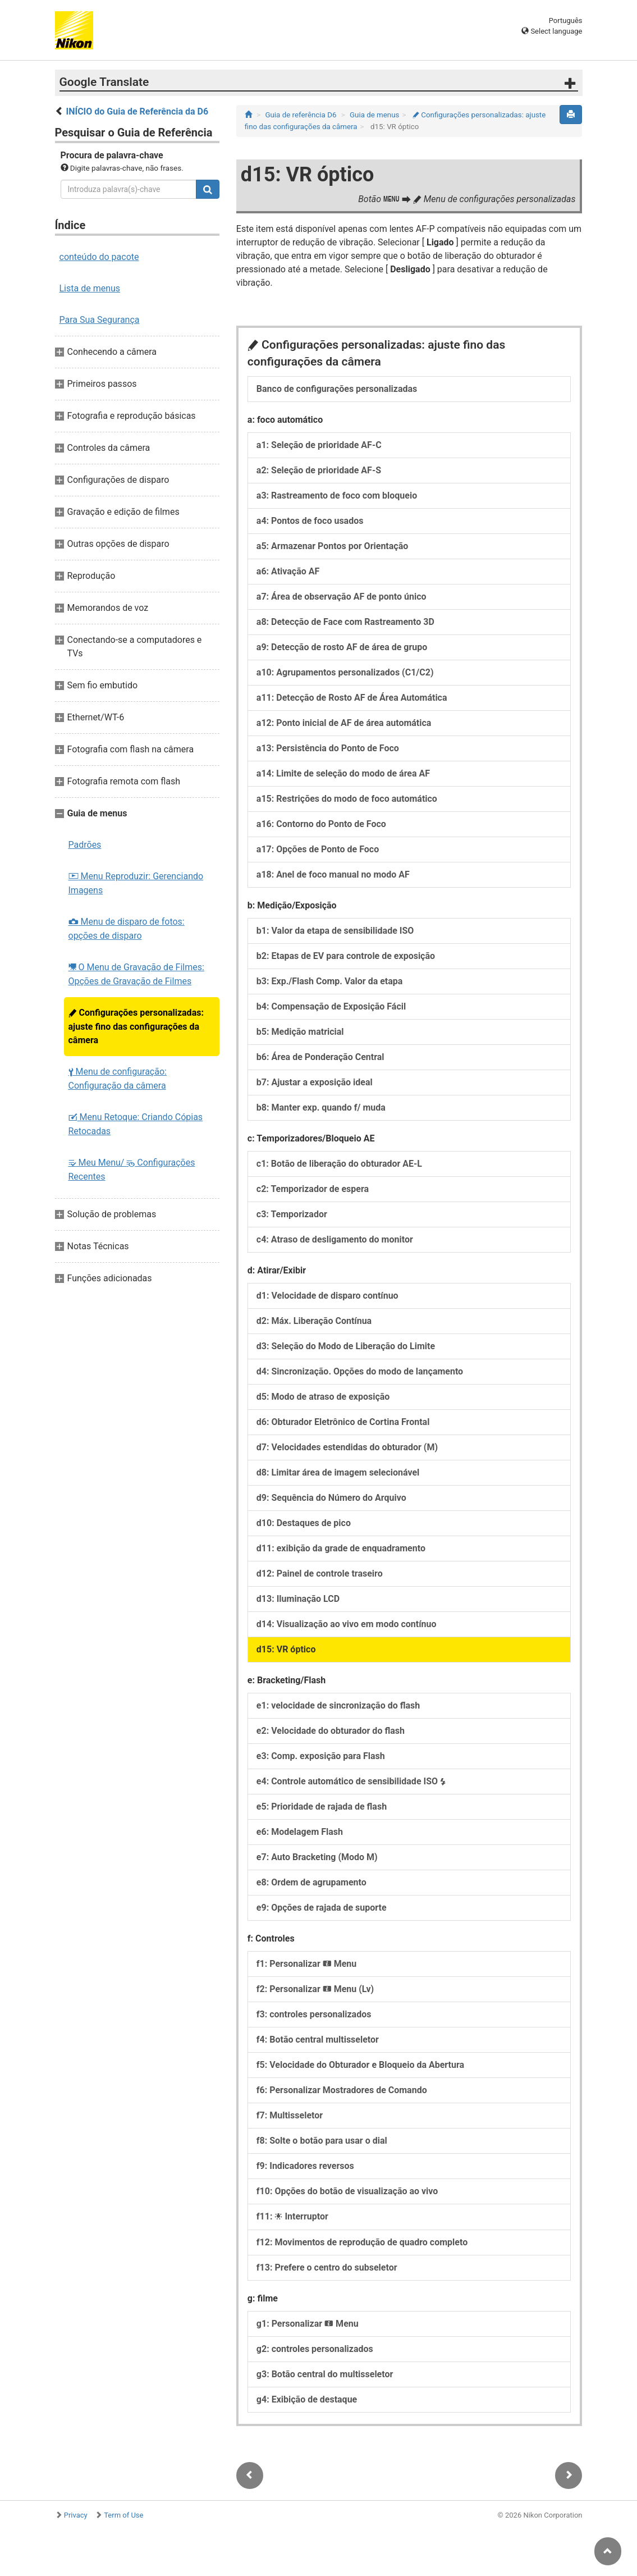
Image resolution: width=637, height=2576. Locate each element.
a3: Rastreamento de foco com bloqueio (336, 495)
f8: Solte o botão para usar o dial (321, 2140)
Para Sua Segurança (99, 319)
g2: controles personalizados (314, 2349)
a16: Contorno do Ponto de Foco (321, 824)
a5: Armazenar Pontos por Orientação (332, 546)
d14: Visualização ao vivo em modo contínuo (346, 1624)
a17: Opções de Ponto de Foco (317, 849)
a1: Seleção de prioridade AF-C (319, 445)
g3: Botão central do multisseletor (324, 2374)
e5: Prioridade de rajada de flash (321, 1806)
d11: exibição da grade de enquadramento (340, 1548)
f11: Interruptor (292, 2216)
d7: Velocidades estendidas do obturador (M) (347, 1447)
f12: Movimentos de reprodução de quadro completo (362, 2242)
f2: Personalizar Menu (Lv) (315, 1989)
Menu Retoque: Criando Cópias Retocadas (135, 1124)
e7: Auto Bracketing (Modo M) (317, 1857)
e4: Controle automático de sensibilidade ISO (351, 1781)
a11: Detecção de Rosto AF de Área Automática (351, 697)
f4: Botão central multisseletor (317, 2039)
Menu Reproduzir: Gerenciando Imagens (136, 883)
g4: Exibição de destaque (306, 2399)
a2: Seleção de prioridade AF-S (318, 470)
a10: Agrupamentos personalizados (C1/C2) (345, 672)
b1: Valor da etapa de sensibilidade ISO (335, 930)
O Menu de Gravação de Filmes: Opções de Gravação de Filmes (136, 974)
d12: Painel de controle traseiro (319, 1573)
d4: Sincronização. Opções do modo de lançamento (359, 1371)
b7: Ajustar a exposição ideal (314, 1082)
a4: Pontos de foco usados (310, 520)
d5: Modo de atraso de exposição (323, 1396)
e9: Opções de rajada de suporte (321, 1907)
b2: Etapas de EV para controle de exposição (345, 956)
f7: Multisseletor (289, 2115)
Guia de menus (374, 115)
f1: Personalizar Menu (306, 1963)
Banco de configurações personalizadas (337, 388)
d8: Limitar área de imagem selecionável (337, 1472)
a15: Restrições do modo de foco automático (346, 798)
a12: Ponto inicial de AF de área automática (344, 723)
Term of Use (123, 2515)
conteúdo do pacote (99, 257)
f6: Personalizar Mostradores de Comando (341, 2090)
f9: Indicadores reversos (305, 2166)
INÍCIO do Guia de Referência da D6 (137, 111)
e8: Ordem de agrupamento (311, 1882)
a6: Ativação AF (287, 571)
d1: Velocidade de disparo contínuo (327, 1295)
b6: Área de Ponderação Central (320, 1057)
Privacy (76, 2515)
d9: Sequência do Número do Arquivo (331, 1497)
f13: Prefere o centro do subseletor (326, 2267)
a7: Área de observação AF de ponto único (341, 596)
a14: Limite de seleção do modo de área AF (343, 773)
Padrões (85, 844)
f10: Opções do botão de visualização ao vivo (347, 2191)
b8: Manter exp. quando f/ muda (321, 1107)
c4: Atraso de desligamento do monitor (334, 1239)
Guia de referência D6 (300, 115)
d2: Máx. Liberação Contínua (314, 1321)
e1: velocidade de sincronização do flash (338, 1705)
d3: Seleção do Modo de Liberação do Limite (345, 1346)
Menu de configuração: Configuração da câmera (117, 1078)
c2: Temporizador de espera (312, 1189)
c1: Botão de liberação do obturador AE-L (339, 1163)
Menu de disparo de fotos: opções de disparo (126, 928)
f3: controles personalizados (314, 2014)
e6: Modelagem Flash (299, 1831)
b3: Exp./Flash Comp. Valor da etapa (329, 981)
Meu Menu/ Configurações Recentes (131, 1169)
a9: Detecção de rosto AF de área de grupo (341, 647)
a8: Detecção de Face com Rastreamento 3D (345, 621)
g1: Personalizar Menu (307, 2323)
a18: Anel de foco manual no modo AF (333, 874)
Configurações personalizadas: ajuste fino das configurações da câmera (136, 1026)
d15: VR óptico (286, 1649)
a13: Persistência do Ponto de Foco (327, 748)
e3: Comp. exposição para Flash (320, 1756)
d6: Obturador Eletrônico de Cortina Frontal (343, 1422)
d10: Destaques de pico (303, 1523)
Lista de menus (90, 288)
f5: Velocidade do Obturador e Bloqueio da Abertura (360, 2064)
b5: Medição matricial (300, 1031)
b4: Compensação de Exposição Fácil (331, 1006)
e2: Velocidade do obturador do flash (330, 1730)
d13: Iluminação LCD (298, 1598)
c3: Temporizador (291, 1214)
